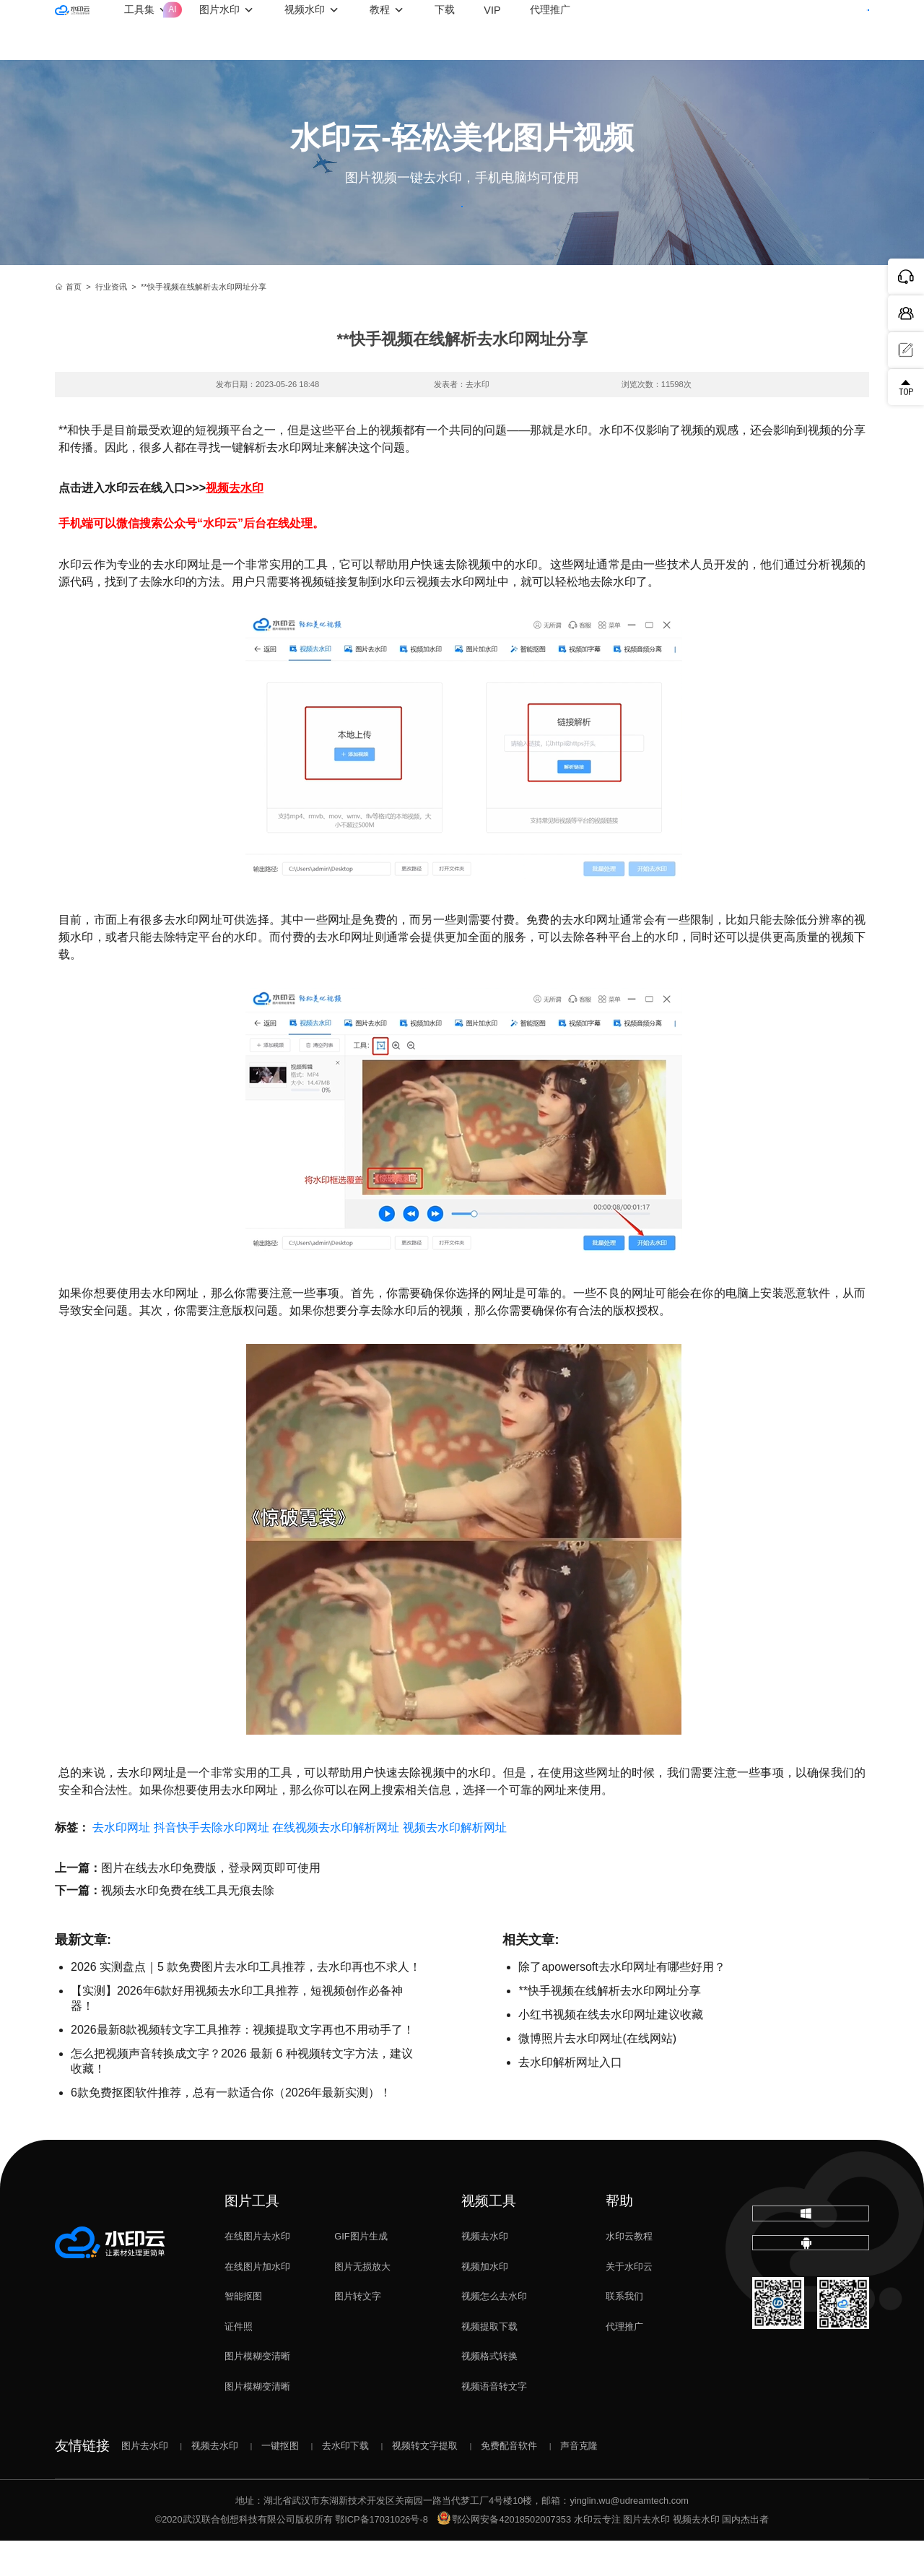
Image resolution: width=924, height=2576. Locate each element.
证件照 (239, 2361)
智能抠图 (243, 2331)
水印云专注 (597, 2554)
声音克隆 (579, 2481)
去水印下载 (345, 2481)
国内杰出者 (745, 2554)
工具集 (216, 18)
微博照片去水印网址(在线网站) (597, 2074)
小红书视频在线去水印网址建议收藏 (610, 2050)
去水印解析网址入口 (570, 2097)
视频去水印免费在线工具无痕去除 (187, 1926)
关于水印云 (629, 2302)
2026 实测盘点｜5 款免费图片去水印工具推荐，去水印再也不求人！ (246, 2002)
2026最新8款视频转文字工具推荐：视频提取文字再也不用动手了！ (243, 2065)
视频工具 (488, 2236)
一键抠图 (280, 2481)
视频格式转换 (489, 2391)
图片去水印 (144, 2481)
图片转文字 (357, 2331)
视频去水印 (484, 2271)
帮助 (619, 2236)
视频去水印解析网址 (455, 1863)
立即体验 (461, 224)
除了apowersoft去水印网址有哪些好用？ (621, 2002)
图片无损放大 (362, 2302)
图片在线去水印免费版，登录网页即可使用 (211, 1903)
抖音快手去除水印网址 (211, 1863)
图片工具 (252, 2236)
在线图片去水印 (257, 2271)
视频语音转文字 (494, 2421)
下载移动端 (810, 2309)
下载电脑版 (810, 2258)
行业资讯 (111, 322)
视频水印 (373, 29)
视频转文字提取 (425, 2481)
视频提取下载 (489, 2361)
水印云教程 (629, 2271)
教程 (448, 29)
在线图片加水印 (257, 2302)
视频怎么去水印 (494, 2331)
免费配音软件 (509, 2481)
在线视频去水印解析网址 (335, 1863)
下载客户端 (831, 29)
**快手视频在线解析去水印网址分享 (609, 2026)
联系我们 (624, 2331)
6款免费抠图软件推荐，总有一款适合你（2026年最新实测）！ (231, 2128)
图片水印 (288, 29)
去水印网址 (121, 1863)
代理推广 (624, 2361)
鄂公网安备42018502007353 (504, 2554)
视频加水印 (484, 2302)
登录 (756, 29)
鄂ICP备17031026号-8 (381, 2554)
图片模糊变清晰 (257, 2391)
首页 (68, 322)
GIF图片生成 (360, 2271)
